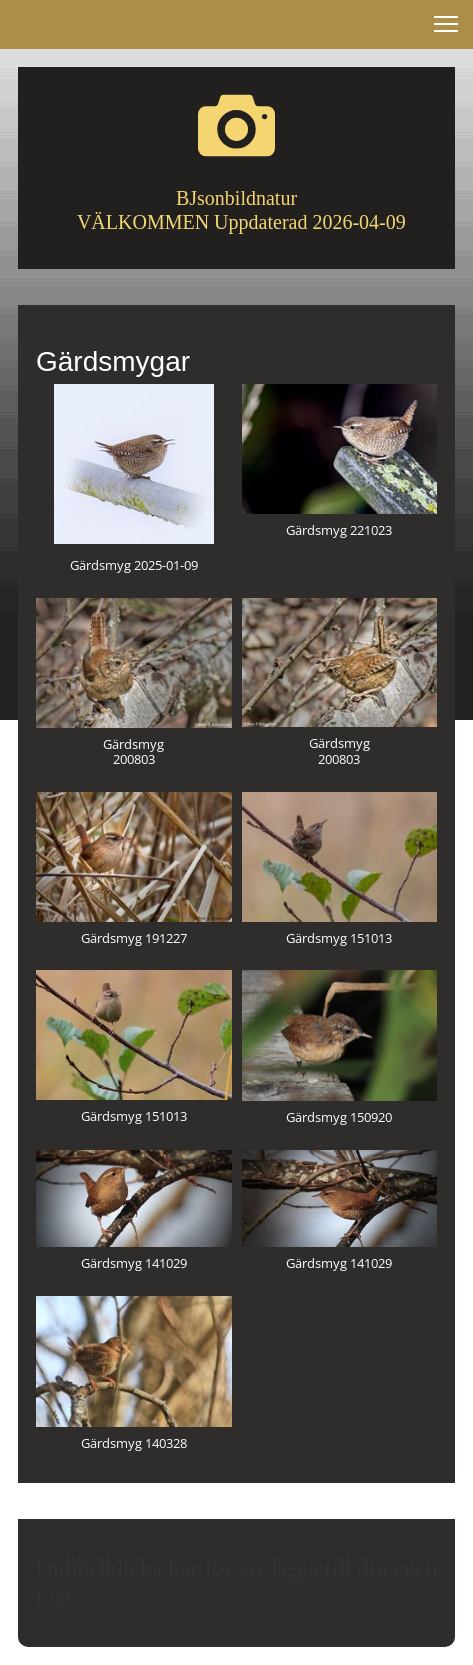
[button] (446, 24)
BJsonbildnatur (236, 198)
